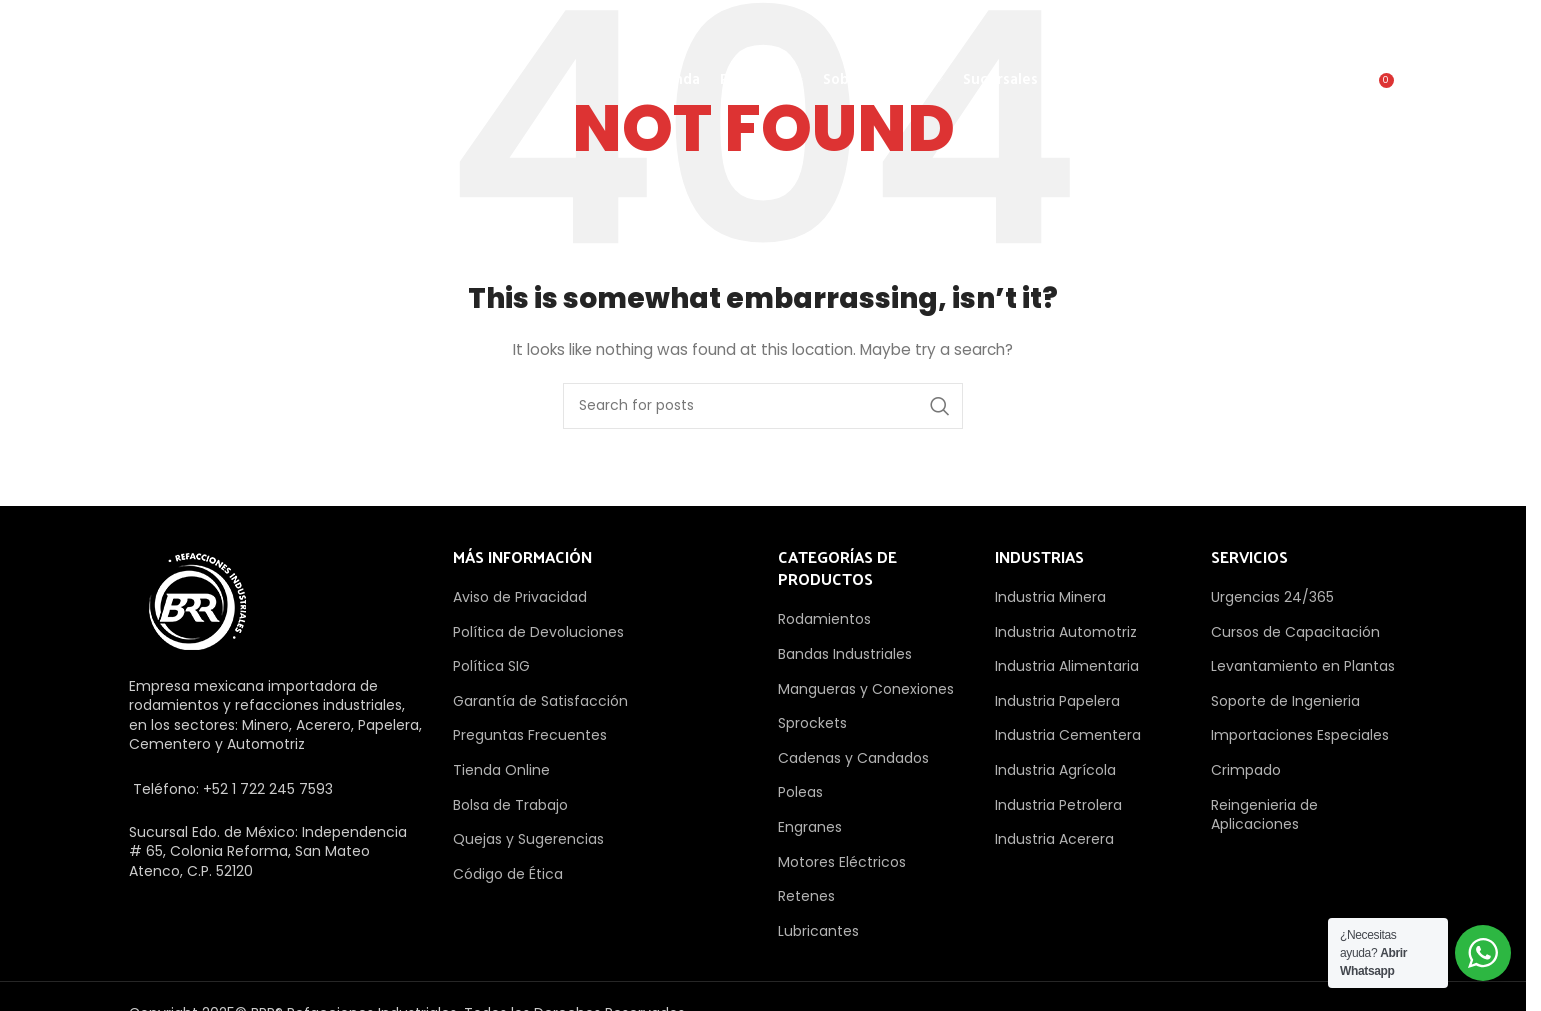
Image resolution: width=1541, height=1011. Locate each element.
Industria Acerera (1054, 839)
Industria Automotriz (1066, 632)
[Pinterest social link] (1228, 28)
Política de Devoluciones (538, 632)
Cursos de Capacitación (1295, 632)
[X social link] (1128, 28)
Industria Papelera (1057, 701)
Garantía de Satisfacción (540, 701)
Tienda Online (501, 770)
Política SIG (491, 666)
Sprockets (812, 723)
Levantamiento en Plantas (1303, 666)
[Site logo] (232, 84)
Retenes (806, 896)
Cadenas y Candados (853, 758)
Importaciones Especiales (1300, 735)
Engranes (810, 827)
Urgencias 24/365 (1272, 597)
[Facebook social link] (1078, 28)
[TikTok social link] (1378, 28)
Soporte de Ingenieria (1285, 701)
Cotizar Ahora (1187, 84)
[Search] (1335, 93)
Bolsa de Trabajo (510, 805)
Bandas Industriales (845, 654)
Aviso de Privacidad (520, 597)
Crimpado (1246, 770)
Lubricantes (818, 931)
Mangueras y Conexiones (866, 689)
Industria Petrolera (1058, 805)
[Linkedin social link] (1278, 28)
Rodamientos (824, 619)
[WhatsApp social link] (1328, 28)
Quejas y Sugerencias (528, 839)
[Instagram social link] (1178, 28)
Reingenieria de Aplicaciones (1264, 815)
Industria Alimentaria (1067, 666)
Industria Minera (1050, 597)
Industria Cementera (1068, 735)
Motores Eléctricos (842, 862)
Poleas (800, 792)
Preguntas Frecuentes (530, 735)
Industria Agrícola (1055, 770)
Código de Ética (508, 874)
